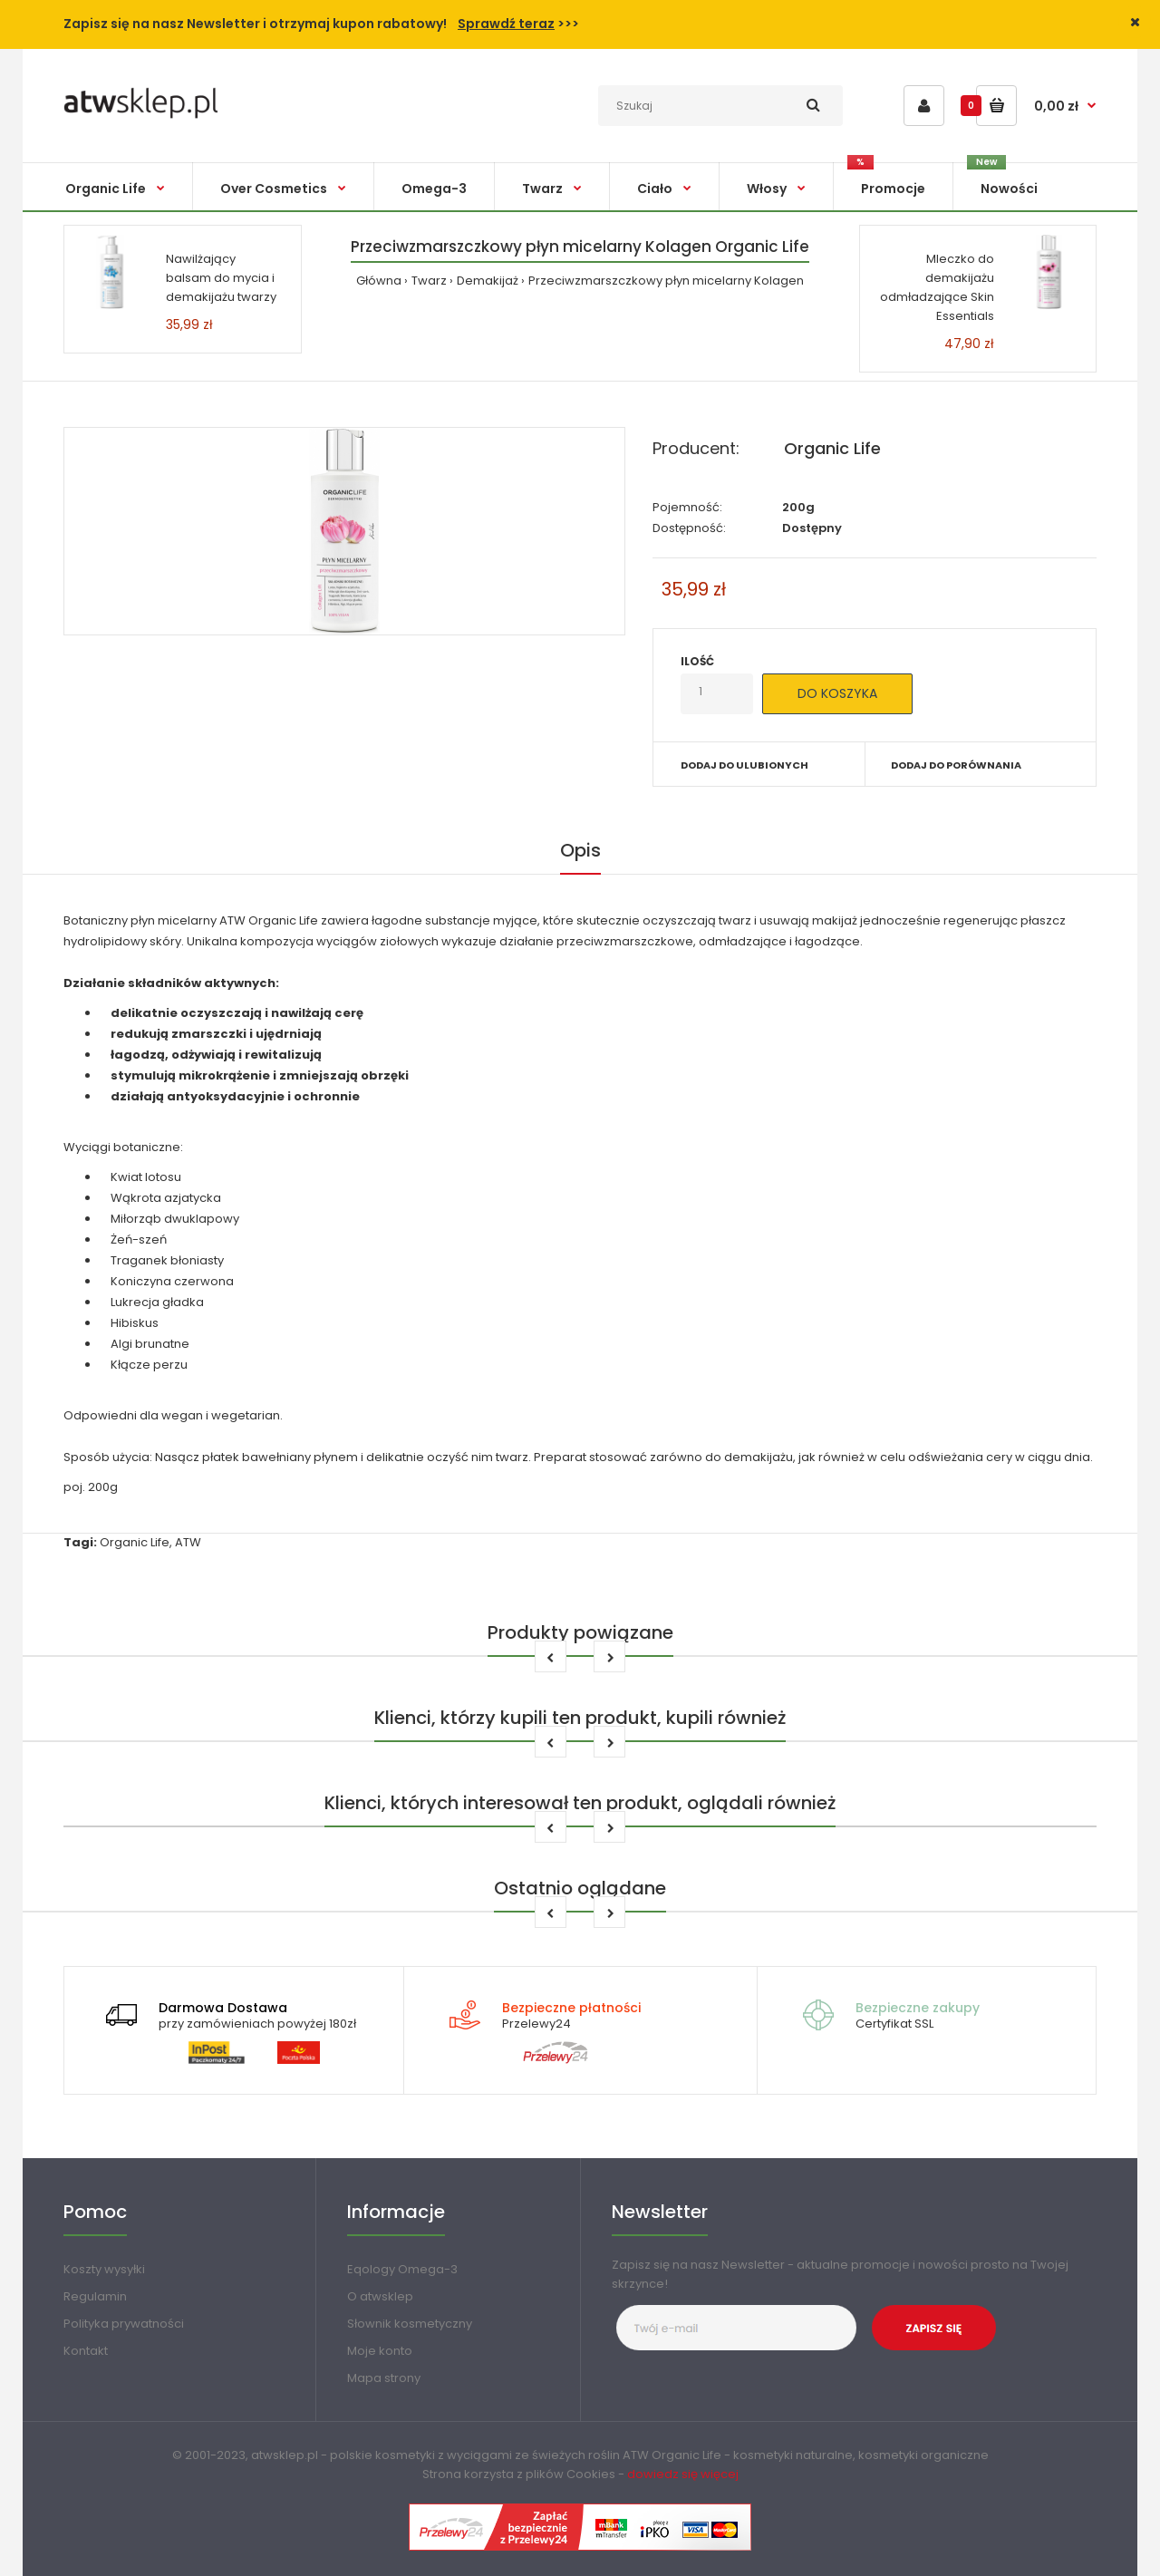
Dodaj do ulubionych (744, 765)
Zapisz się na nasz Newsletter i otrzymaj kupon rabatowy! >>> (321, 24)
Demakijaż (487, 280)
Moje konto (379, 2350)
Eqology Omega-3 (402, 2269)
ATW (188, 1542)
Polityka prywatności (123, 2323)
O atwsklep (380, 2296)
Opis (580, 850)
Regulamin (95, 2296)
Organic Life (832, 448)
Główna (378, 280)
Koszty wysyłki (104, 2269)
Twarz (429, 280)
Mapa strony (383, 2378)
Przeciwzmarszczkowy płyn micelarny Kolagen (666, 280)
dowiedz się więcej (683, 2474)
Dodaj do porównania (956, 765)
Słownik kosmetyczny (409, 2323)
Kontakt (85, 2350)
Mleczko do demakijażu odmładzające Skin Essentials (937, 287)
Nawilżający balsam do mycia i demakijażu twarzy (221, 277)
